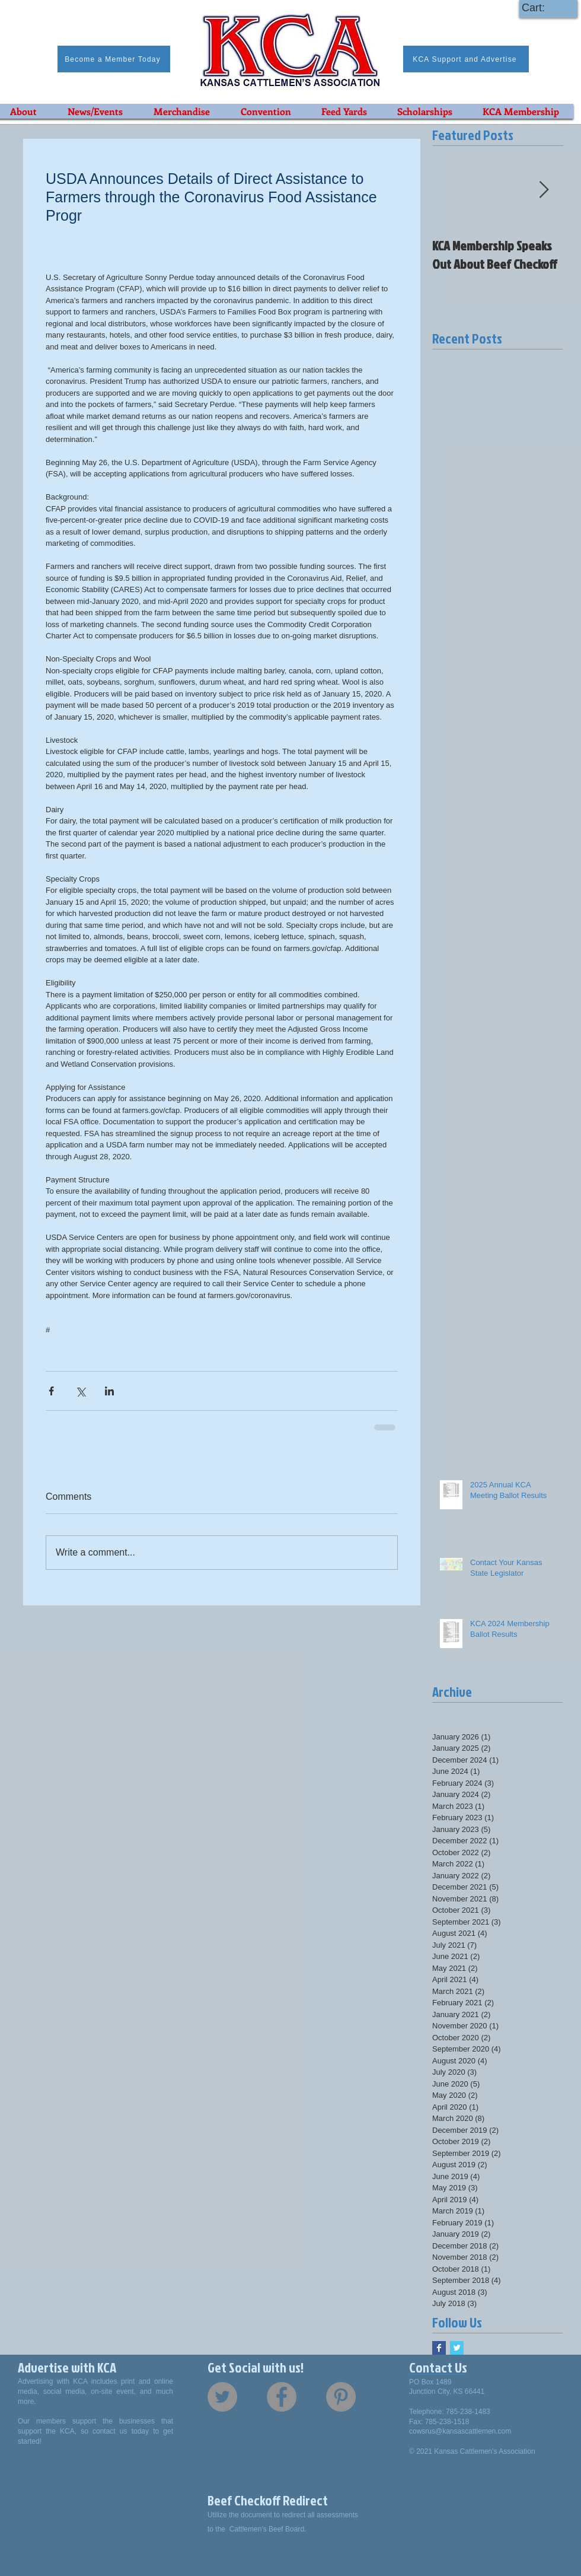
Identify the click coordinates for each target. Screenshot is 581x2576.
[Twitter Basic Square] (457, 2348)
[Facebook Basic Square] (439, 2348)
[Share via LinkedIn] (109, 1391)
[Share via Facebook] (51, 1391)
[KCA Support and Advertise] (466, 59)
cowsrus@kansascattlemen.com (460, 2431)
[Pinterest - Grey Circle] (341, 2397)
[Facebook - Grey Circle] (281, 2397)
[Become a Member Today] (114, 59)
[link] (544, 7)
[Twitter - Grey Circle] (222, 2397)
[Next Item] (543, 190)
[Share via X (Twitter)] (80, 1391)
